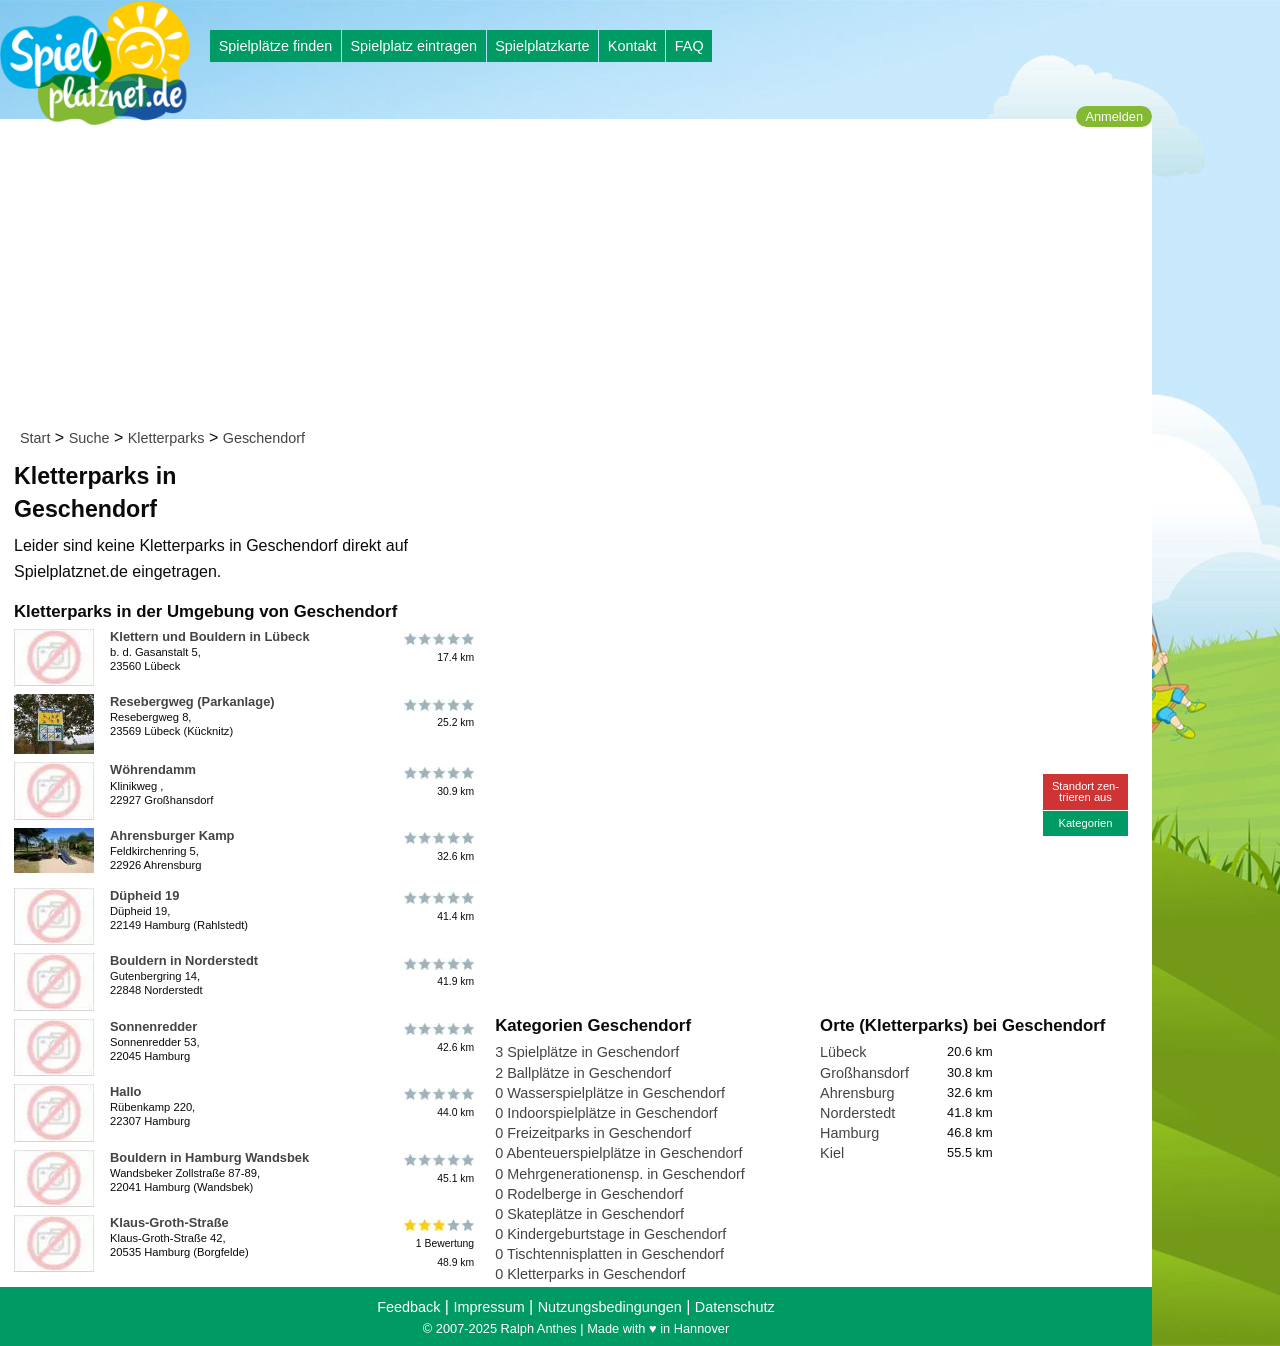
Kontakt (632, 46)
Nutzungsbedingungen (610, 1307)
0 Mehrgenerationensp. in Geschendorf (620, 1174)
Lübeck (843, 1052)
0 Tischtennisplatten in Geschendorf (609, 1254)
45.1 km (437, 1169)
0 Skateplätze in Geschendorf (589, 1214)
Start (35, 438)
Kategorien (1085, 823)
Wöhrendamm (153, 769)
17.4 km (437, 648)
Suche (89, 438)
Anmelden (1114, 116)
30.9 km (437, 781)
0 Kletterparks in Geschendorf (590, 1274)
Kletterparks (166, 438)
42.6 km (437, 1038)
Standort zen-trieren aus (1085, 791)
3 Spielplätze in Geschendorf (587, 1052)
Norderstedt (857, 1113)
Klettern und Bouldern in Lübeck (210, 636)
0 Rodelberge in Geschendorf (589, 1194)
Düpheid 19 (144, 895)
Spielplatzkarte (542, 46)
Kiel (832, 1153)
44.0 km (437, 1103)
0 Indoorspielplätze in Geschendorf (606, 1113)
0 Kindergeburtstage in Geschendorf (610, 1234)
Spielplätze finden (276, 46)
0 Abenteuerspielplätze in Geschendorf (618, 1153)
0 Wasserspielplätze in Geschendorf (610, 1093)
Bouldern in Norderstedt (184, 960)
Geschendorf (264, 438)
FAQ (689, 46)
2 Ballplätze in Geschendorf (583, 1073)
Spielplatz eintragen (413, 46)
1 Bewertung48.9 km (437, 1243)
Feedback (408, 1307)
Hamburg (849, 1133)
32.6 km (437, 847)
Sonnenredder (153, 1026)
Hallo (125, 1091)
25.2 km (437, 713)
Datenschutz (735, 1307)
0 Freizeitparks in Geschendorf (593, 1133)
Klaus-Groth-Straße (169, 1222)
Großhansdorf (864, 1073)
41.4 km (437, 907)
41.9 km (437, 972)
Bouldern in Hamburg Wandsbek (209, 1157)
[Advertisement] (582, 278)
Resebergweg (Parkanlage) (192, 701)
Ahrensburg (857, 1093)
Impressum (488, 1307)
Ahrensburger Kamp (172, 835)
